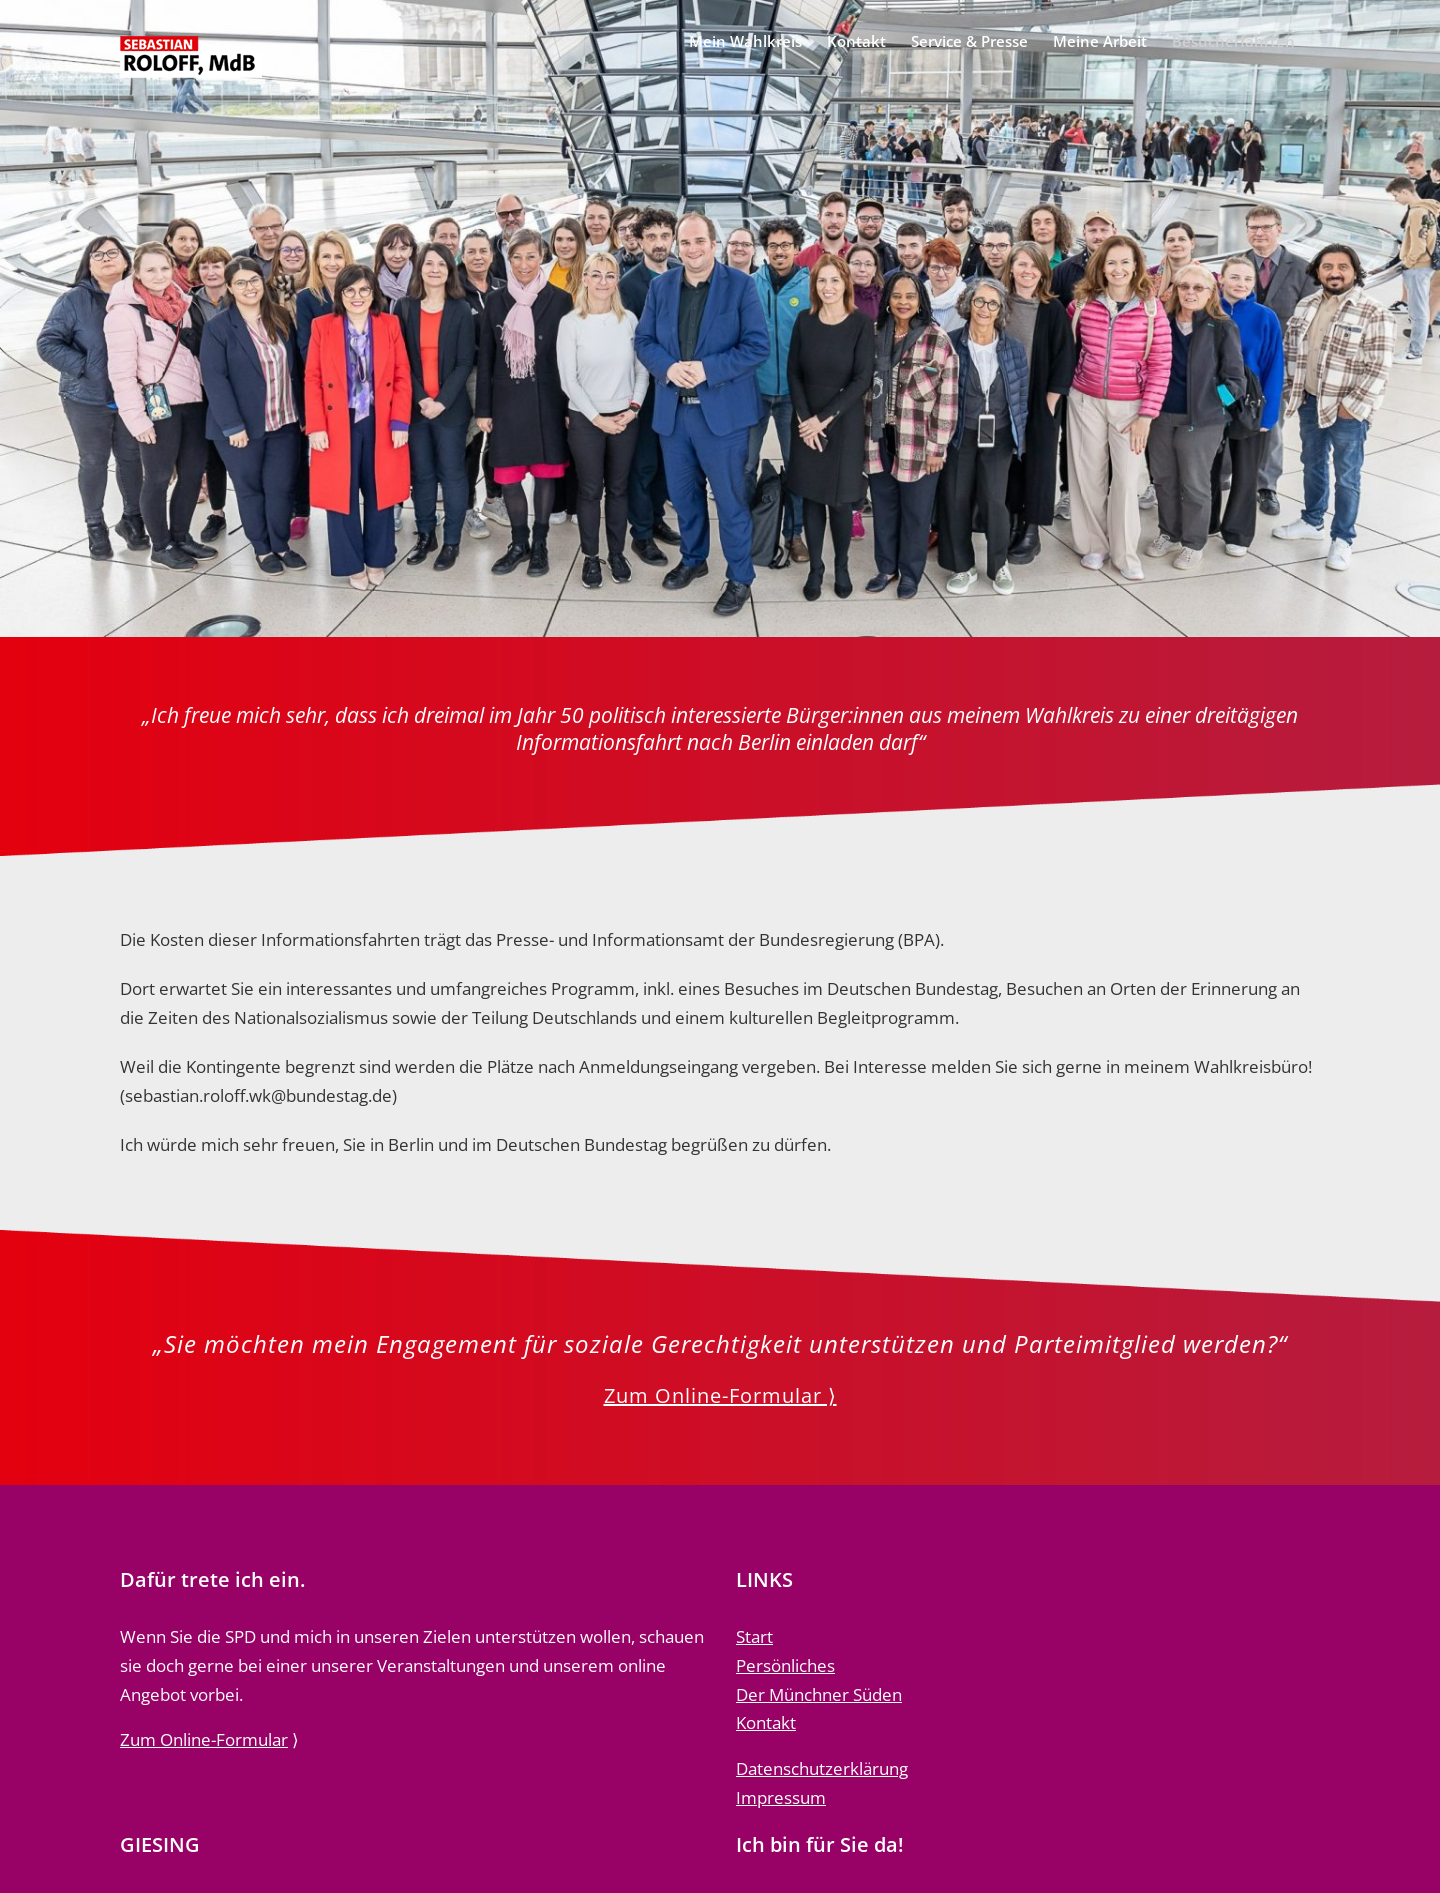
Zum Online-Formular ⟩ (720, 1395)
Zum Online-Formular (204, 1739)
